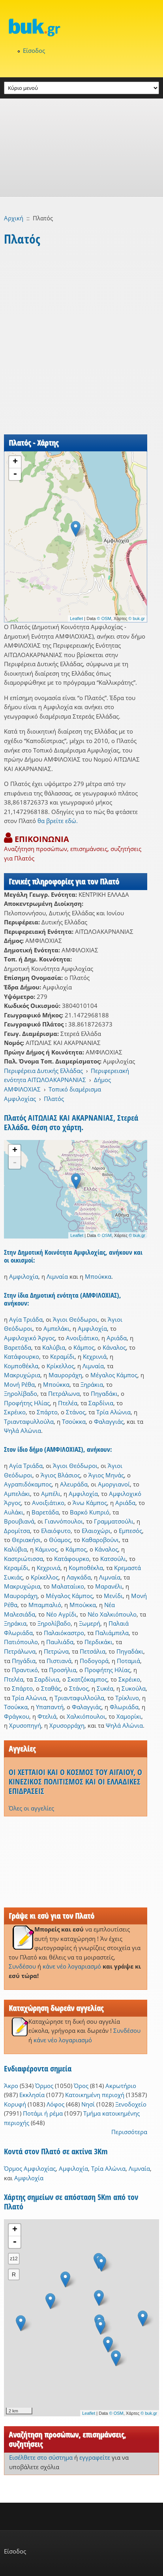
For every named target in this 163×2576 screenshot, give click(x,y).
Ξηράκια (92, 1384)
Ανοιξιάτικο (82, 1338)
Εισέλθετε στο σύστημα (41, 2457)
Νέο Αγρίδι (61, 1614)
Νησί (88, 2104)
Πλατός (54, 1099)
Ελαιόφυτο (56, 1531)
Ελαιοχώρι (96, 1531)
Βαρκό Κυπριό (89, 1512)
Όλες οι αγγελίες (31, 1808)
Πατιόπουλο (21, 1642)
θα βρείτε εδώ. (57, 821)
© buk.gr (136, 618)
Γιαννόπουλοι (64, 1521)
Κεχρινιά (95, 1356)
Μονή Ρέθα (19, 1384)
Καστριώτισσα (23, 1559)
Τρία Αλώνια (113, 1412)
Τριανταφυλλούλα (29, 1421)
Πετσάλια (92, 1651)
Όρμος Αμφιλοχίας (30, 2168)
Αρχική (13, 218)
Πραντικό (25, 1670)
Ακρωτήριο (120, 2086)
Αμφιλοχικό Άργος (29, 1338)
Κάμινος (46, 1549)
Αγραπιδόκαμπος (28, 1484)
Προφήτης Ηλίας (27, 1403)
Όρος (81, 2086)
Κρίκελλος (60, 1366)
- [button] (15, 474)
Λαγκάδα (79, 1577)
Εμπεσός (130, 1531)
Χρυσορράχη (66, 1725)
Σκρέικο (15, 1412)
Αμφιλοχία (23, 1276)
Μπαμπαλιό (44, 1605)
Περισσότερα (129, 2132)
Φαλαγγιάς (109, 1421)
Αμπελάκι (56, 1328)
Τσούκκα (74, 1421)
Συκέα (105, 1688)
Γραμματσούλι (113, 1521)
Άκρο (11, 2086)
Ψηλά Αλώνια (22, 1430)
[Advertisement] (81, 148)
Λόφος (55, 2104)
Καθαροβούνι (100, 1540)
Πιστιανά (59, 1661)
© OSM (104, 618)
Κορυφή (15, 2104)
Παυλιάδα (59, 1642)
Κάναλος (114, 1347)
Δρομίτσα (17, 1531)
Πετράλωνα (64, 1393)
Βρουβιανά (19, 1521)
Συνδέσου (22, 1966)
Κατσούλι (113, 1559)
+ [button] (15, 462)
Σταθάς (51, 1688)
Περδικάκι (98, 1642)
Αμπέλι (50, 1494)
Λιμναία (57, 1276)
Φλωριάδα (124, 1707)
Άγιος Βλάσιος (60, 1475)
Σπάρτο (47, 1412)
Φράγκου (16, 1716)
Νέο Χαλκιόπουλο (112, 1614)
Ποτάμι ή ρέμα (43, 2113)
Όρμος (44, 2086)
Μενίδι (113, 1596)
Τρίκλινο (127, 1698)
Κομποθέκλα (21, 1366)
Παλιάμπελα (112, 1633)
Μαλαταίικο (67, 1586)
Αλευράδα (74, 1484)
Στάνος (75, 1412)
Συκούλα (134, 1688)
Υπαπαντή (50, 1707)
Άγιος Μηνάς (106, 1475)
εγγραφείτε (94, 2457)
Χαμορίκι (128, 1716)
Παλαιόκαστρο (64, 1633)
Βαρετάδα (17, 1347)
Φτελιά (46, 1716)
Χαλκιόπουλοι (86, 1716)
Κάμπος (83, 1347)
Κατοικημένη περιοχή (94, 2095)
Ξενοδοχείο (130, 2104)
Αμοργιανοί (114, 1484)
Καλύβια (53, 1347)
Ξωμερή (89, 1623)
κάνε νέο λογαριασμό (72, 1966)
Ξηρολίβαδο (20, 1393)
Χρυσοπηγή (25, 1725)
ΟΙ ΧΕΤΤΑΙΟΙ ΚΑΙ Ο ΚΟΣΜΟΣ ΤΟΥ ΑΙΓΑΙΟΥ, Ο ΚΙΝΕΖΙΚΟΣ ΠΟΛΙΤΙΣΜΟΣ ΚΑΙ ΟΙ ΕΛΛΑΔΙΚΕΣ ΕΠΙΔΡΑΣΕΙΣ (75, 1781)
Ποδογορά (94, 1661)
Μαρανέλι (108, 1586)
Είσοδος (34, 50)
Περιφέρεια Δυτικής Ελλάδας (43, 1071)
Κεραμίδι (62, 1356)
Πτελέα (67, 1403)
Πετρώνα (56, 1651)
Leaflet (76, 618)
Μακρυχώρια (22, 1375)
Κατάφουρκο (21, 1356)
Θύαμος (60, 1540)
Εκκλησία (32, 2095)
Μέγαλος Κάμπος (113, 1375)
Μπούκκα (98, 1276)
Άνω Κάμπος (90, 1503)
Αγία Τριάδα (26, 1319)
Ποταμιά (128, 1661)
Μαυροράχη (65, 1375)
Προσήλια (62, 1670)
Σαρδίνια (100, 1403)
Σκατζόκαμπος (87, 1679)
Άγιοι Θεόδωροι (75, 1319)
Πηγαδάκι (104, 1393)
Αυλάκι (13, 1512)
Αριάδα (117, 1338)
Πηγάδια (24, 1661)
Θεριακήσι (26, 1540)
